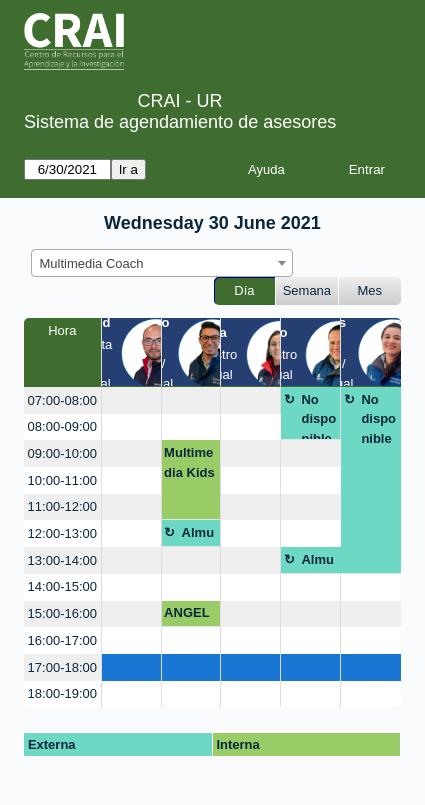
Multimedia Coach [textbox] (92, 263)
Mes (370, 290)
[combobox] (162, 263)
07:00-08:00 (62, 400)
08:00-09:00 (62, 426)
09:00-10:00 (62, 453)
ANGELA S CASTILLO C (187, 616)
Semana (307, 290)
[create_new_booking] (131, 400)
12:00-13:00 (62, 533)
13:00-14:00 (62, 560)
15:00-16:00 (62, 613)
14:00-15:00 (62, 586)
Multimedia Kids (189, 462)
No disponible (318, 416)
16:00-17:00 (62, 640)
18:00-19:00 (62, 693)
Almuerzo (198, 536)
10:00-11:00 (62, 480)
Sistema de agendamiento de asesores (180, 122)
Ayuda (266, 169)
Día (244, 290)
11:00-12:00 (62, 506)
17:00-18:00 (62, 667)
